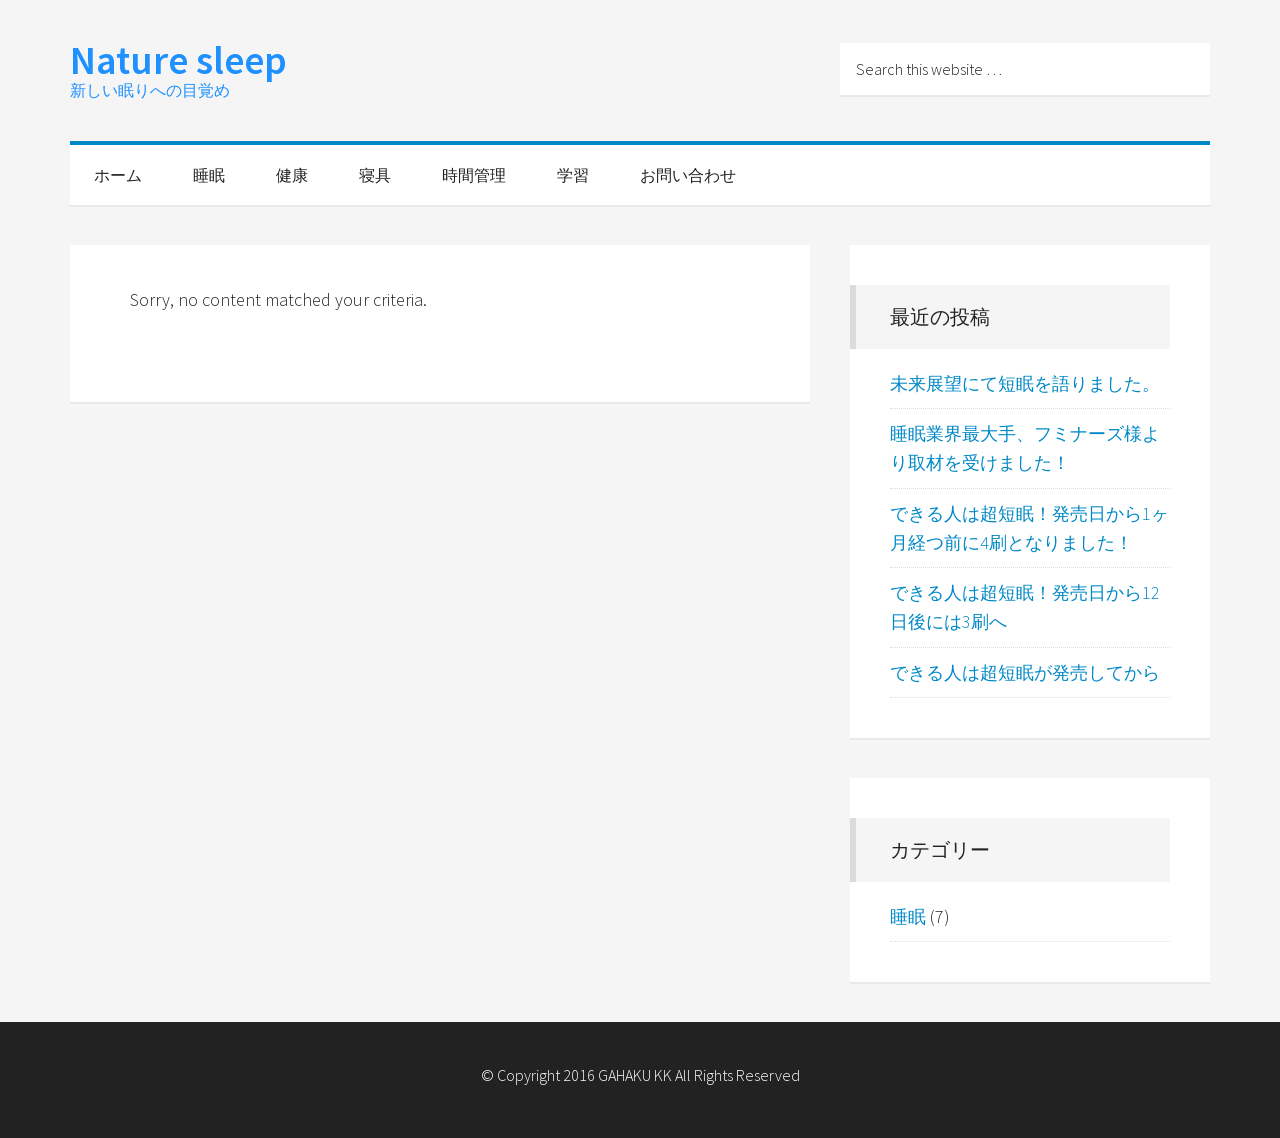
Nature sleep (178, 60)
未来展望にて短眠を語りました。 (1025, 383)
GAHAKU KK (635, 1075)
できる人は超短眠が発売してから (1025, 672)
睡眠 (908, 916)
